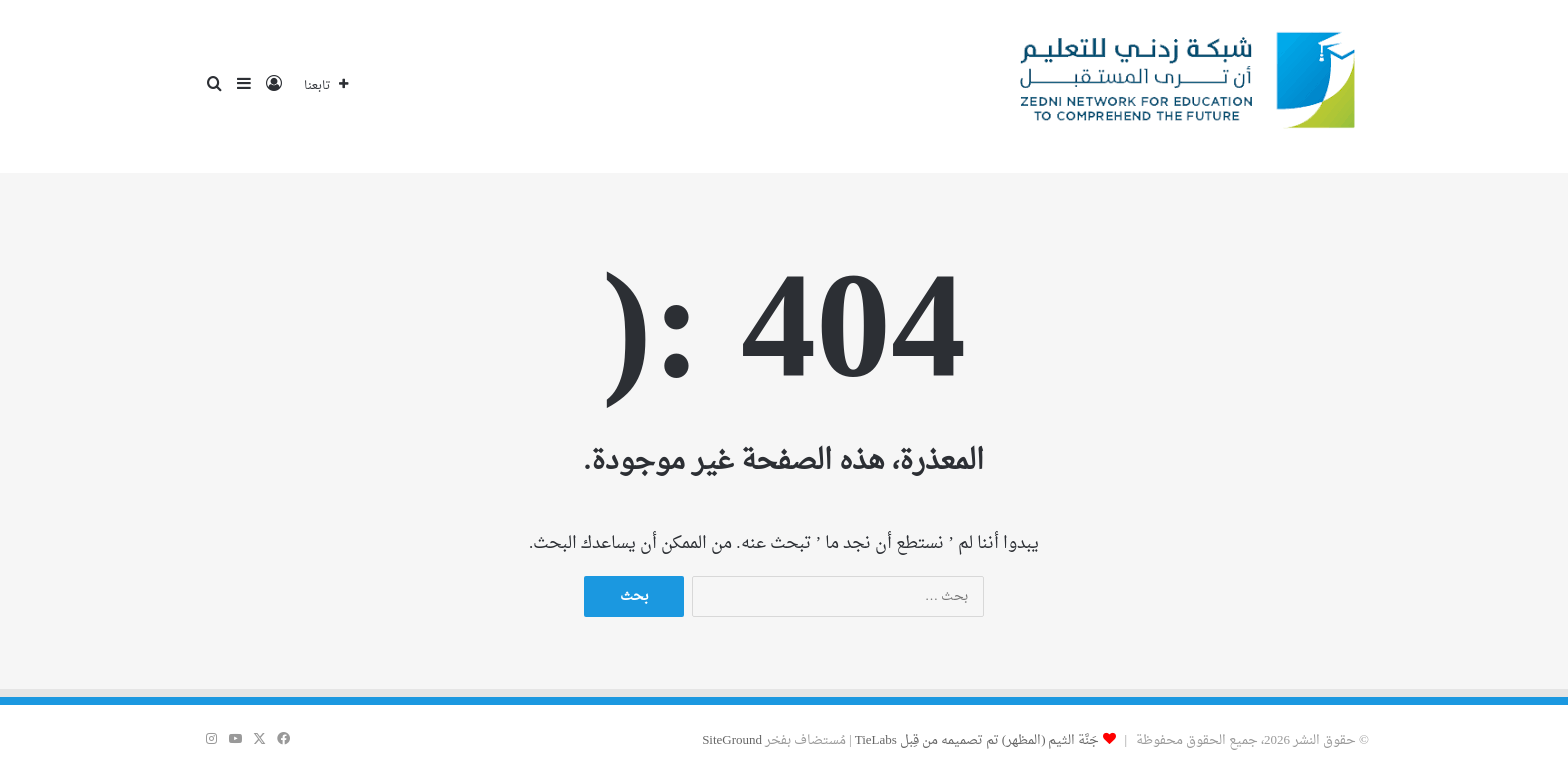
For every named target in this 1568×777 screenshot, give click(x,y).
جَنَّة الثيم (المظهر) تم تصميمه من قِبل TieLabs (977, 740)
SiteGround (732, 740)
